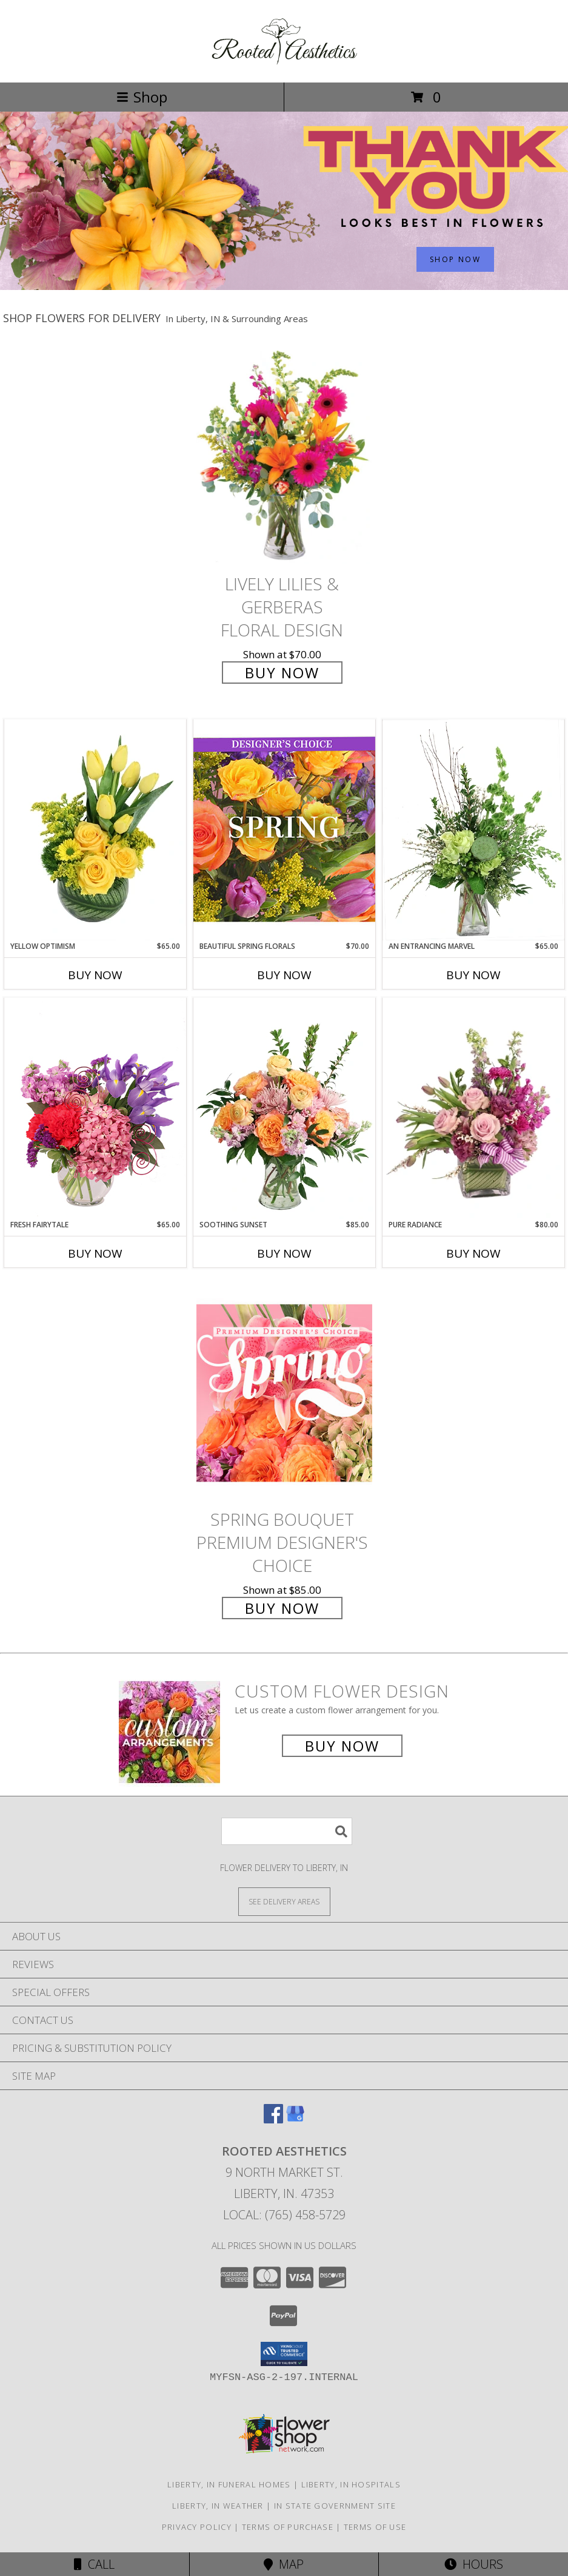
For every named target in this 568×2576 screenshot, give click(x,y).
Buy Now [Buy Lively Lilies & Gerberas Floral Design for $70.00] (282, 673)
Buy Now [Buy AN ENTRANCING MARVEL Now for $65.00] (473, 975)
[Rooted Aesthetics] (284, 64)
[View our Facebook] (273, 2119)
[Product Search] (286, 1831)
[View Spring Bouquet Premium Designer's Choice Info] (284, 1392)
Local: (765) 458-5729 (284, 2215)
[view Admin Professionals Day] (284, 286)
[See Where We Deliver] (284, 1901)
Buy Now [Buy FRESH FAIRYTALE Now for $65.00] (95, 1253)
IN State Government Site (335, 2505)
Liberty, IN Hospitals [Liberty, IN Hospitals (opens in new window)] (351, 2484)
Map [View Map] (284, 2564)
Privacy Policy (197, 2526)
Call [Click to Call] (94, 2564)
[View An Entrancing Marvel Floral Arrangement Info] (473, 830)
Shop (141, 97)
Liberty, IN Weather (218, 2505)
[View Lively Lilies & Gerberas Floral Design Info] (284, 457)
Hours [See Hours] (473, 2564)
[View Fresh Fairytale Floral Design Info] (95, 1108)
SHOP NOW (455, 259)
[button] (284, 2354)
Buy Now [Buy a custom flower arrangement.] (342, 1746)
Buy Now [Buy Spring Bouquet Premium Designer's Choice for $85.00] (282, 1608)
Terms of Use (375, 2526)
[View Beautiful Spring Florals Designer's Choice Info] (284, 830)
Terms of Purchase (287, 2526)
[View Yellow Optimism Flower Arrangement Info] (95, 830)
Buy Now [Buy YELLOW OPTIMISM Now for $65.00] (95, 975)
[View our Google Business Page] (295, 2119)
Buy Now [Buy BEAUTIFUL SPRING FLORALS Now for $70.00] (284, 975)
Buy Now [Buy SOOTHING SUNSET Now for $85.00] (284, 1253)
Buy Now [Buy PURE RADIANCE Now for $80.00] (473, 1253)
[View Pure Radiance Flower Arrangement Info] (473, 1108)
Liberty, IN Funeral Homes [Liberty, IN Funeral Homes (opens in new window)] (229, 2484)
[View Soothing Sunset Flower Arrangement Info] (284, 1108)
